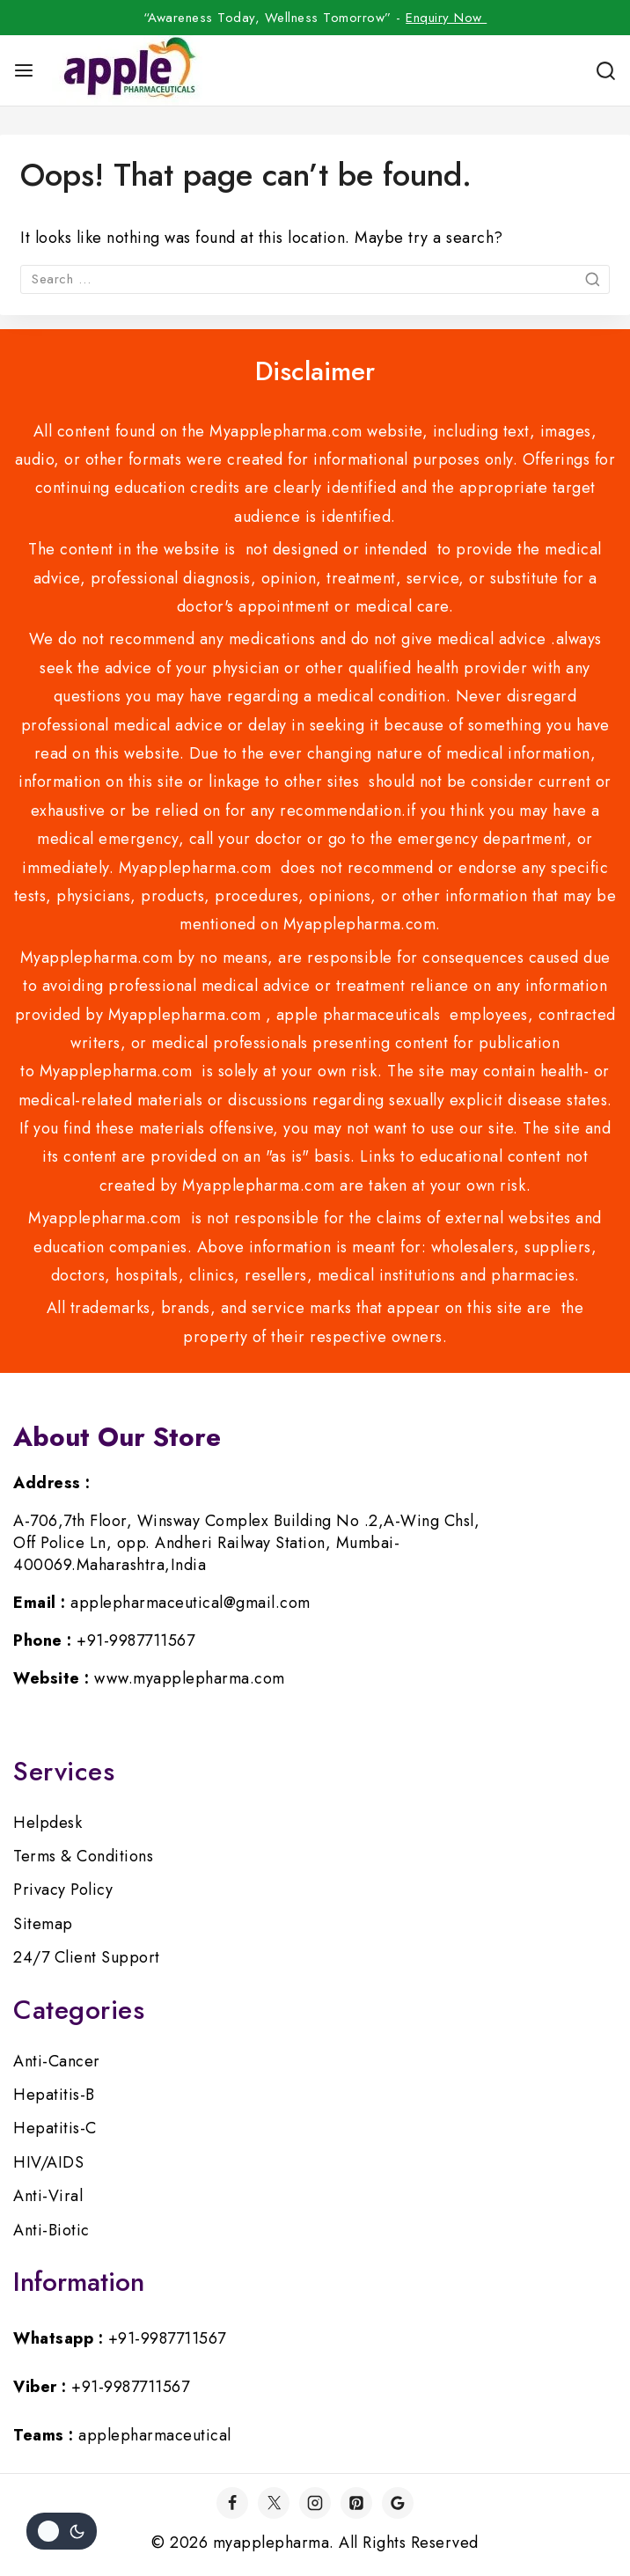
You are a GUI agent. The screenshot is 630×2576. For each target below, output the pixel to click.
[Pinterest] (356, 2503)
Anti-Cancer (56, 2061)
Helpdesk (47, 1822)
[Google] (398, 2503)
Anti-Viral (48, 2195)
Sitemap (43, 1923)
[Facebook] (232, 2503)
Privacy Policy (63, 1889)
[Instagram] (315, 2503)
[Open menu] (23, 70)
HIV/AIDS (48, 2162)
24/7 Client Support (86, 1957)
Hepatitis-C (55, 2128)
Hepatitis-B (54, 2094)
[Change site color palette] (61, 2531)
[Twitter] (273, 2503)
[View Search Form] (606, 71)
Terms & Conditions (83, 1856)
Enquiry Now (446, 17)
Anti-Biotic (51, 2230)
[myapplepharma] (127, 70)
